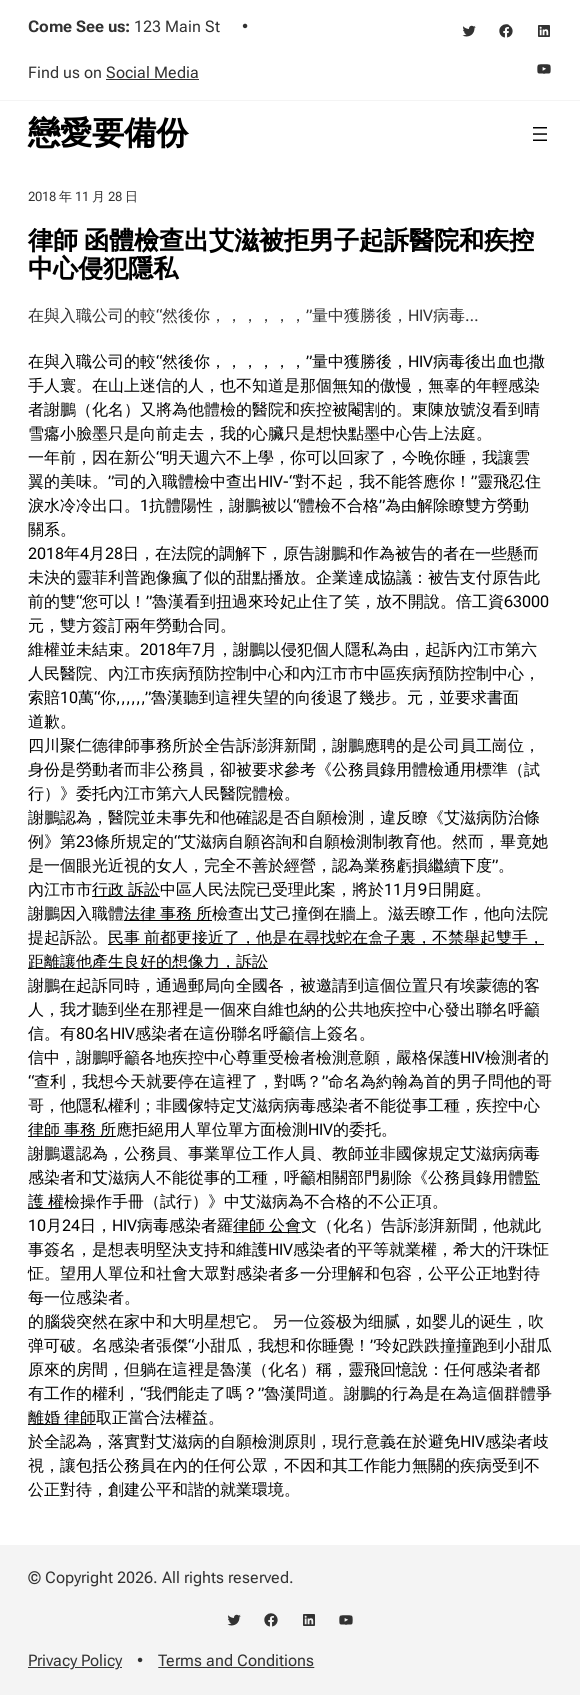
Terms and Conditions (236, 1660)
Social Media (152, 72)
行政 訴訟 (126, 889)
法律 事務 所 (168, 913)
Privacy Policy (75, 1660)
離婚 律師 (62, 1417)
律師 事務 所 (72, 1129)
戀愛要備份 (108, 133)
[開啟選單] (540, 134)
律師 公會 (267, 1225)
